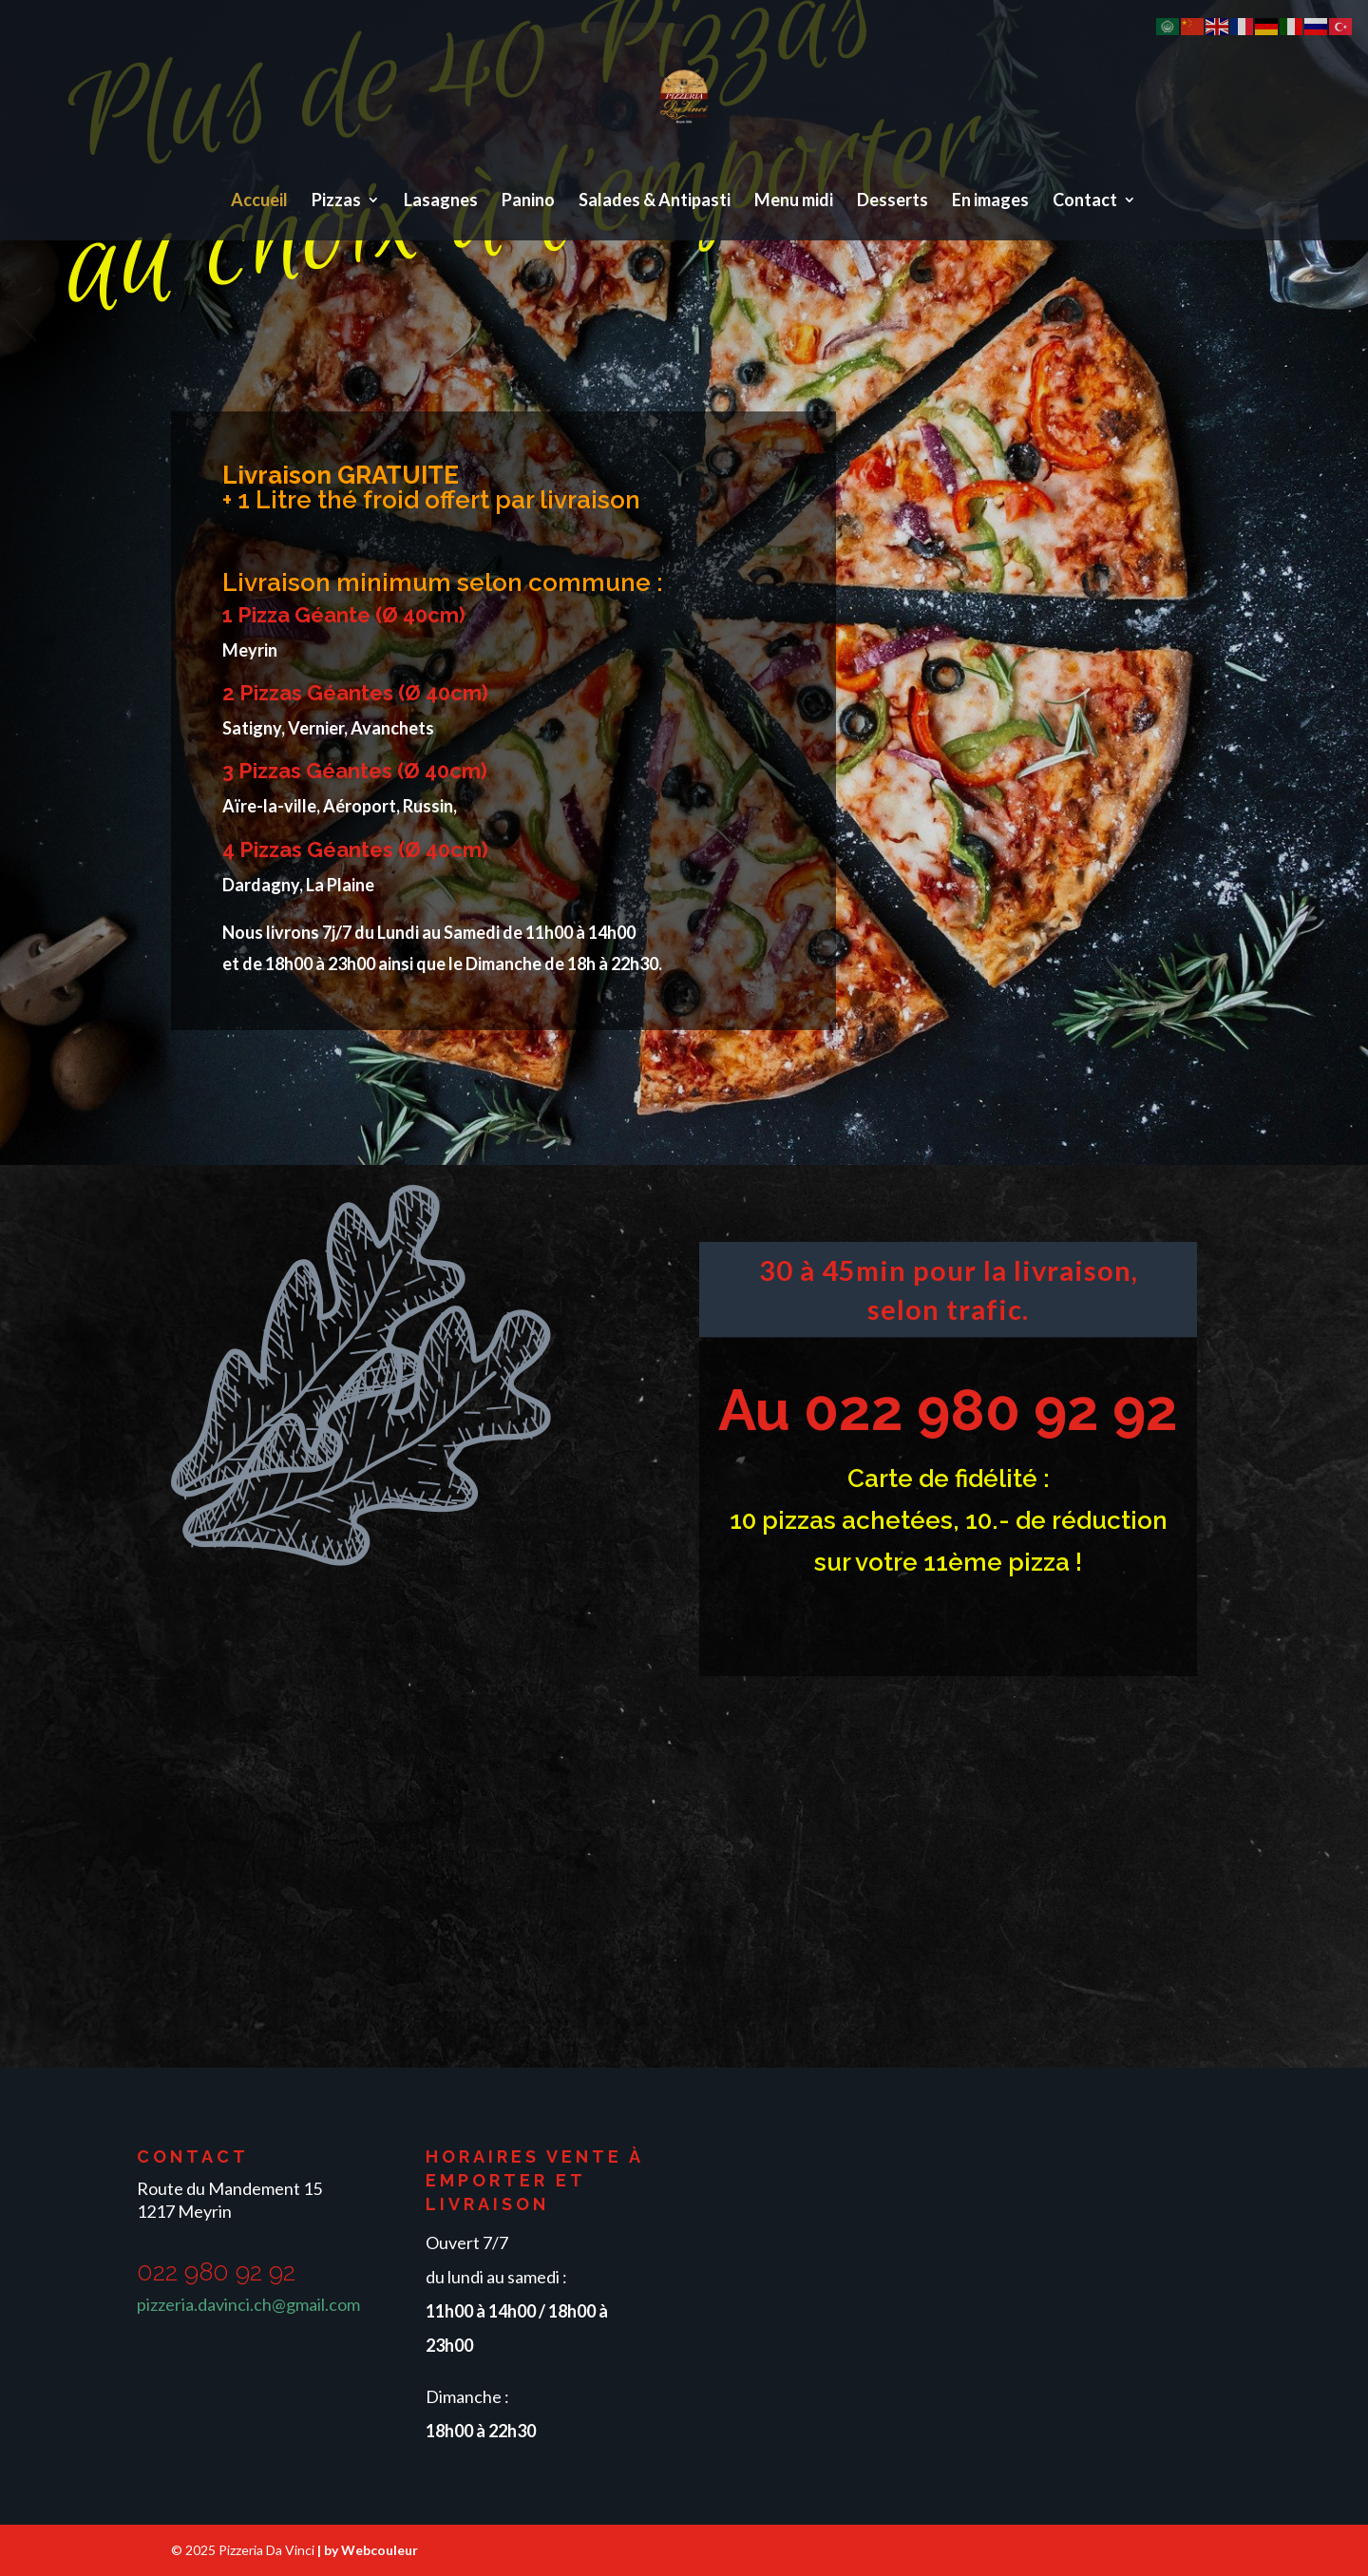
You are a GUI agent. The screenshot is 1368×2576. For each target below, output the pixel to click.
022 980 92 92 (991, 1410)
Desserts (892, 201)
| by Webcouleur (367, 2550)
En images (990, 201)
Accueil (259, 201)
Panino (528, 201)
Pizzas (336, 201)
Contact (1085, 201)
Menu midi (793, 201)
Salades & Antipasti (655, 201)
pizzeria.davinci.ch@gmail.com (248, 2304)
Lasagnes (441, 201)
